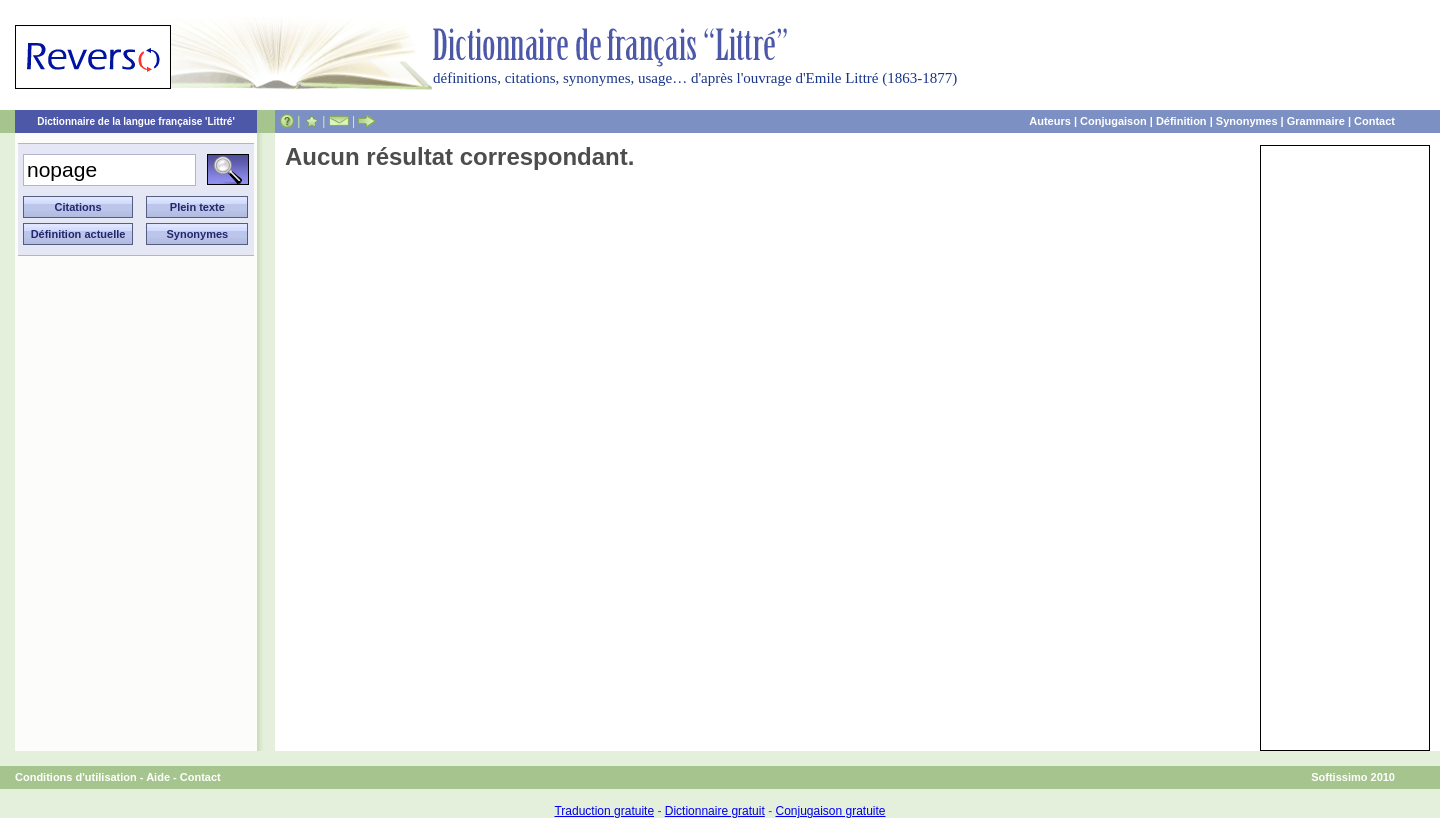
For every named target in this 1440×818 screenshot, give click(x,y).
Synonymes (1247, 121)
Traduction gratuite (604, 811)
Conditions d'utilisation (76, 777)
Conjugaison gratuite (830, 811)
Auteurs (1050, 121)
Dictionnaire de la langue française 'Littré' (136, 121)
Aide (158, 777)
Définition (1181, 121)
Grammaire (1316, 121)
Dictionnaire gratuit (715, 811)
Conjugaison (1113, 121)
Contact (1374, 121)
